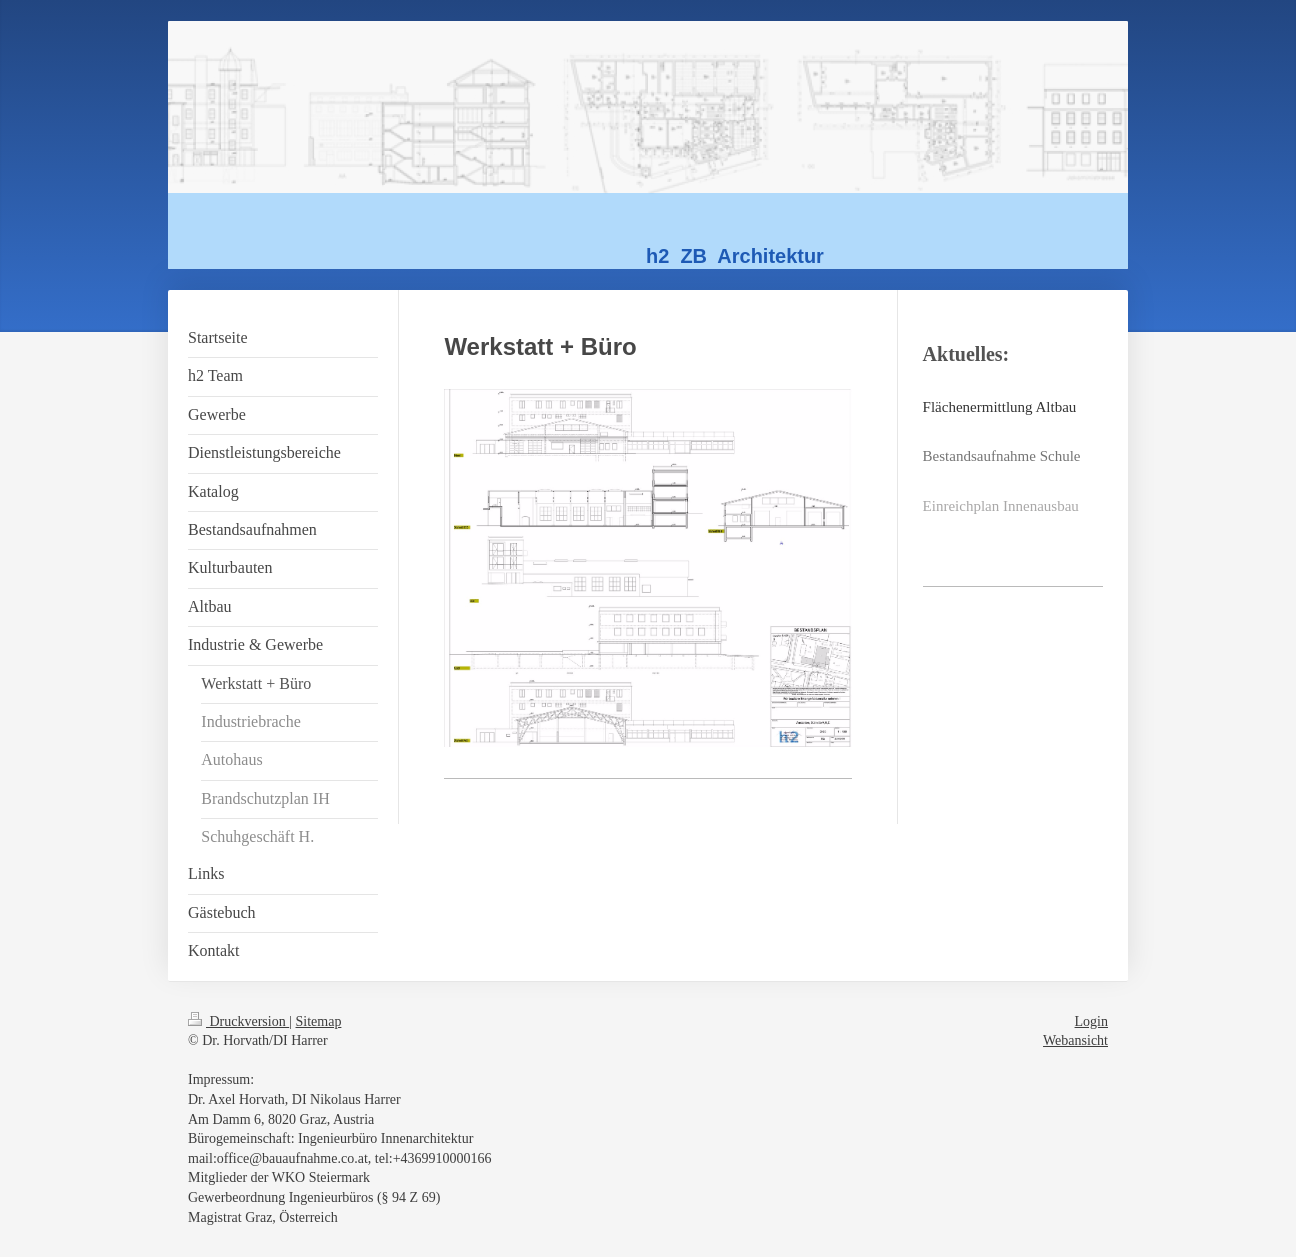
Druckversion (238, 1021)
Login (1091, 1021)
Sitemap (319, 1021)
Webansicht (1075, 1040)
